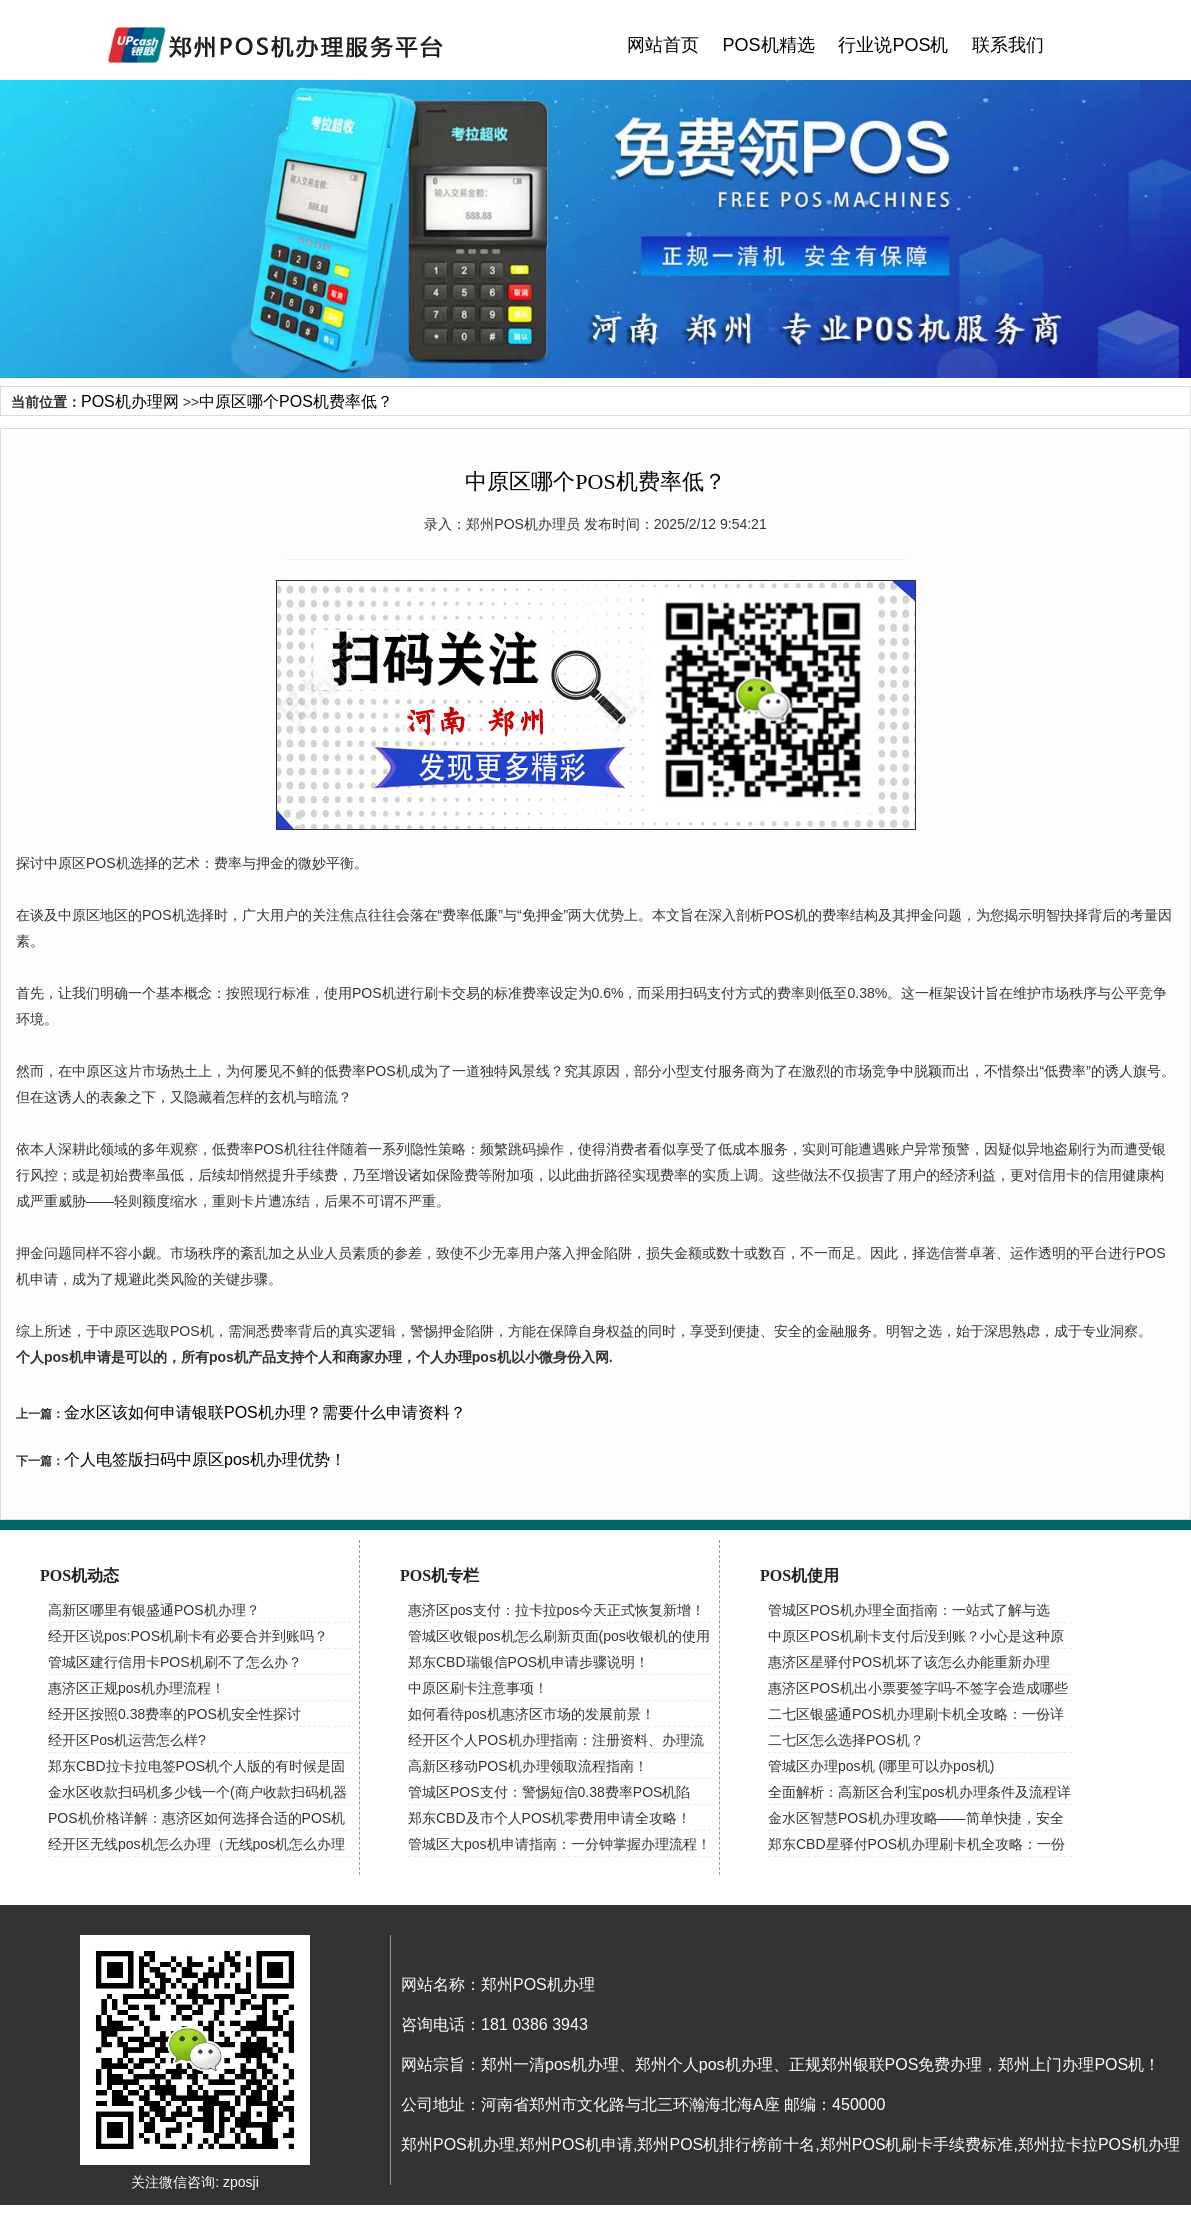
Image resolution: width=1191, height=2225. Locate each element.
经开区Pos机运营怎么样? (127, 1740)
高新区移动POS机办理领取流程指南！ (528, 1766)
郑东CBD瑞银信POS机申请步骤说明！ (528, 1662)
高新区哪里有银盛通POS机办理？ (154, 1610)
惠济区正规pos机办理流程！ (136, 1688)
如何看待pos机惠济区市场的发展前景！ (531, 1714)
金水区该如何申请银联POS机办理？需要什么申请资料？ (265, 1412)
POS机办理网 (130, 401)
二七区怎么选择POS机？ (846, 1740)
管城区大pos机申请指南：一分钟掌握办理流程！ (559, 1844)
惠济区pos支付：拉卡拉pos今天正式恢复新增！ (556, 1610)
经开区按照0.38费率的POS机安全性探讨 (174, 1714)
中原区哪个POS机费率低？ (296, 401)
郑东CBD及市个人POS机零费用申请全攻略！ (549, 1818)
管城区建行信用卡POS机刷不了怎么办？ (175, 1662)
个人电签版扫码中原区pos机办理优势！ (205, 1459)
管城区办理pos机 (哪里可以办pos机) (881, 1766)
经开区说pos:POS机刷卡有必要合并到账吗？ (188, 1636)
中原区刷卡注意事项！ (478, 1688)
